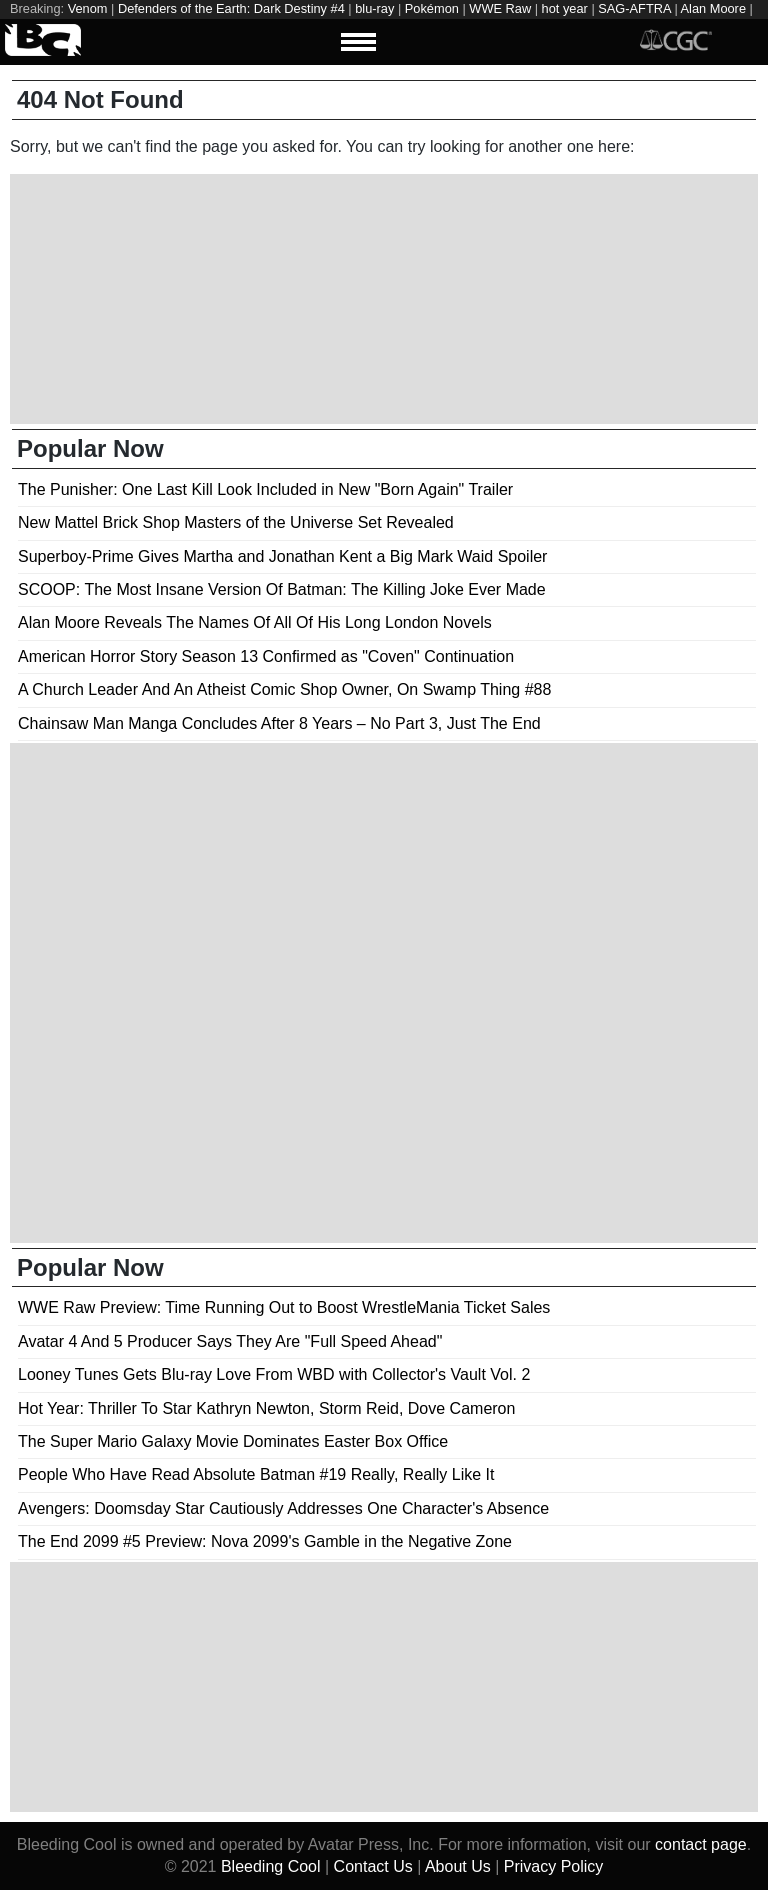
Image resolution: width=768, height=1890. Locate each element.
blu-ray (374, 8)
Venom (88, 8)
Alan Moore (713, 8)
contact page (701, 1844)
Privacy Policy (554, 1866)
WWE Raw (500, 8)
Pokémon (432, 8)
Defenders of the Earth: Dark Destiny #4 (231, 8)
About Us (458, 1866)
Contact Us (373, 1866)
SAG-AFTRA (634, 8)
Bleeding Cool (271, 1866)
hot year (565, 8)
